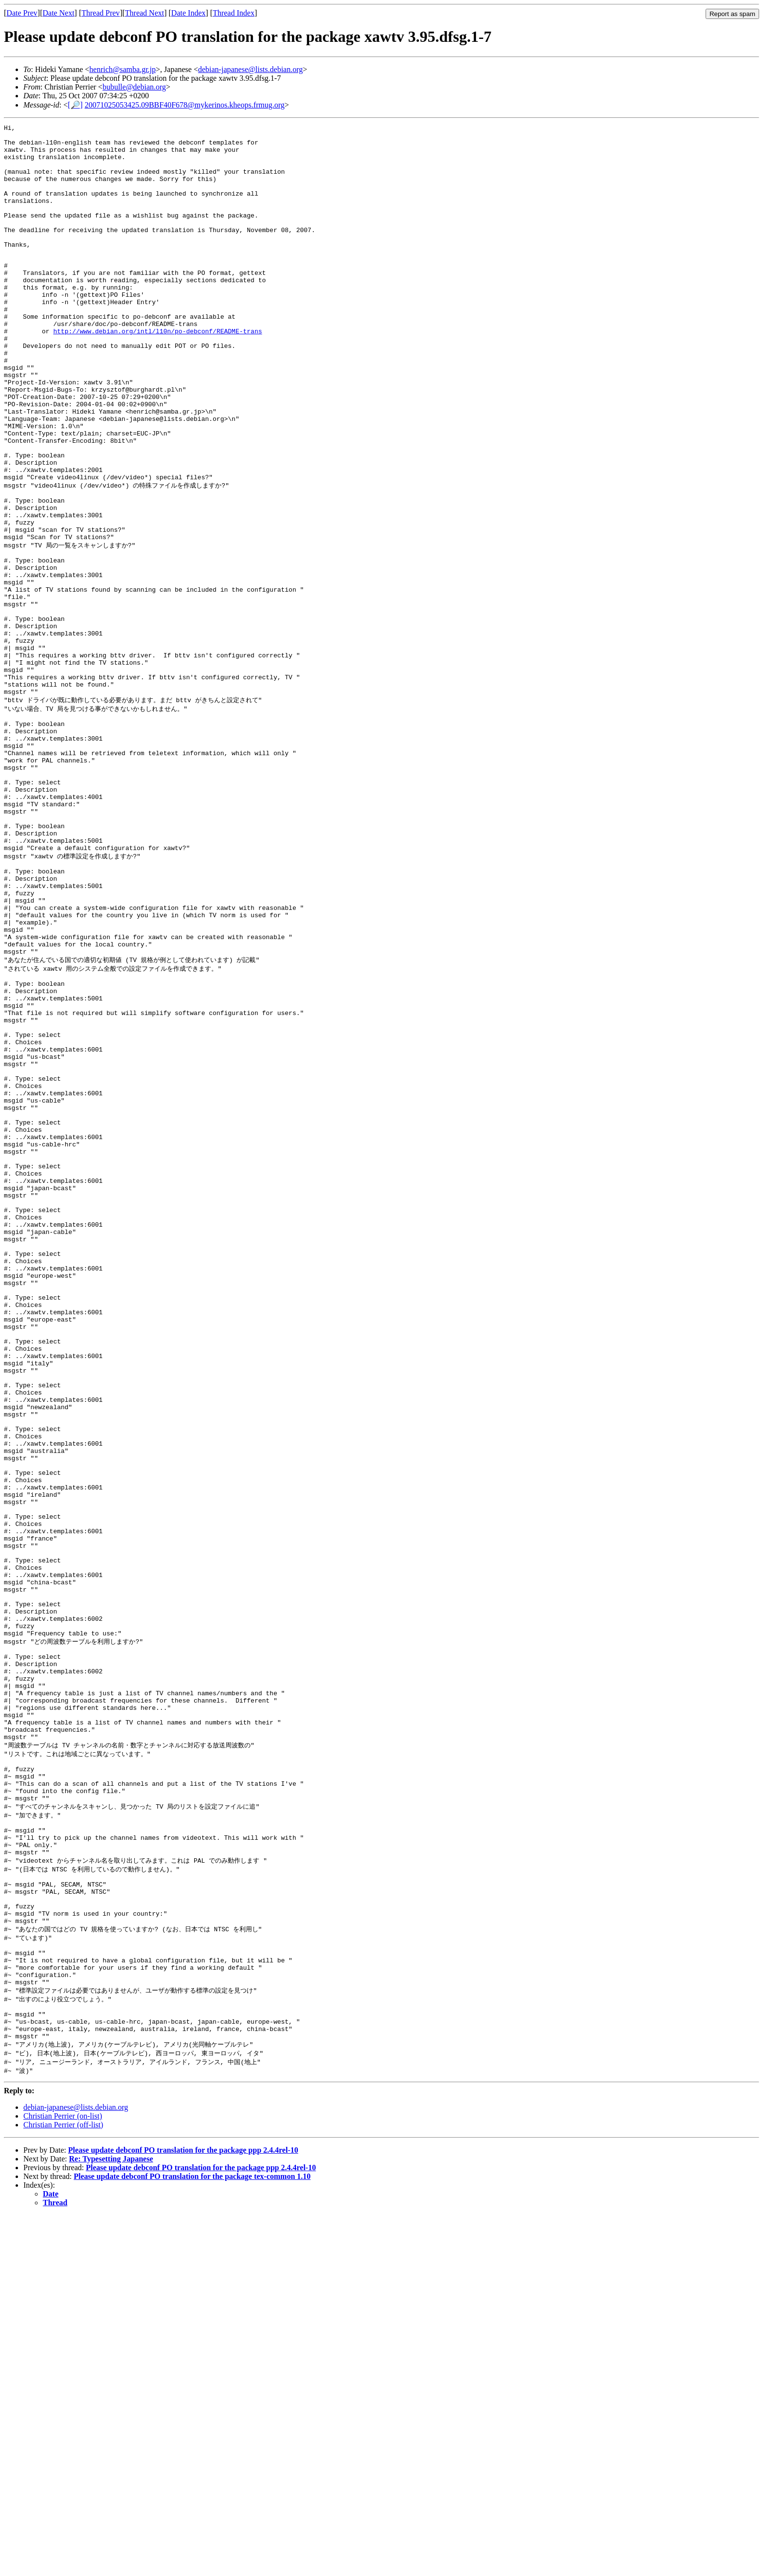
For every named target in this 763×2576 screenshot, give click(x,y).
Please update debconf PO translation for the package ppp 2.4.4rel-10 (183, 2511)
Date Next (58, 13)
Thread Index (233, 13)
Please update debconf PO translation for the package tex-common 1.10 (192, 2537)
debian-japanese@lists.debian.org (250, 69)
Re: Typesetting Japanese (111, 2520)
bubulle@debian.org (134, 87)
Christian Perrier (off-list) (63, 2486)
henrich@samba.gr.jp (123, 69)
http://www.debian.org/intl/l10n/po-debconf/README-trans (157, 371)
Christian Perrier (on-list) (62, 2477)
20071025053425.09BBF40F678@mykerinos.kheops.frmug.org (185, 105)
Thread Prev (100, 13)
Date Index (188, 13)
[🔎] (75, 105)
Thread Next (144, 13)
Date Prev (21, 13)
